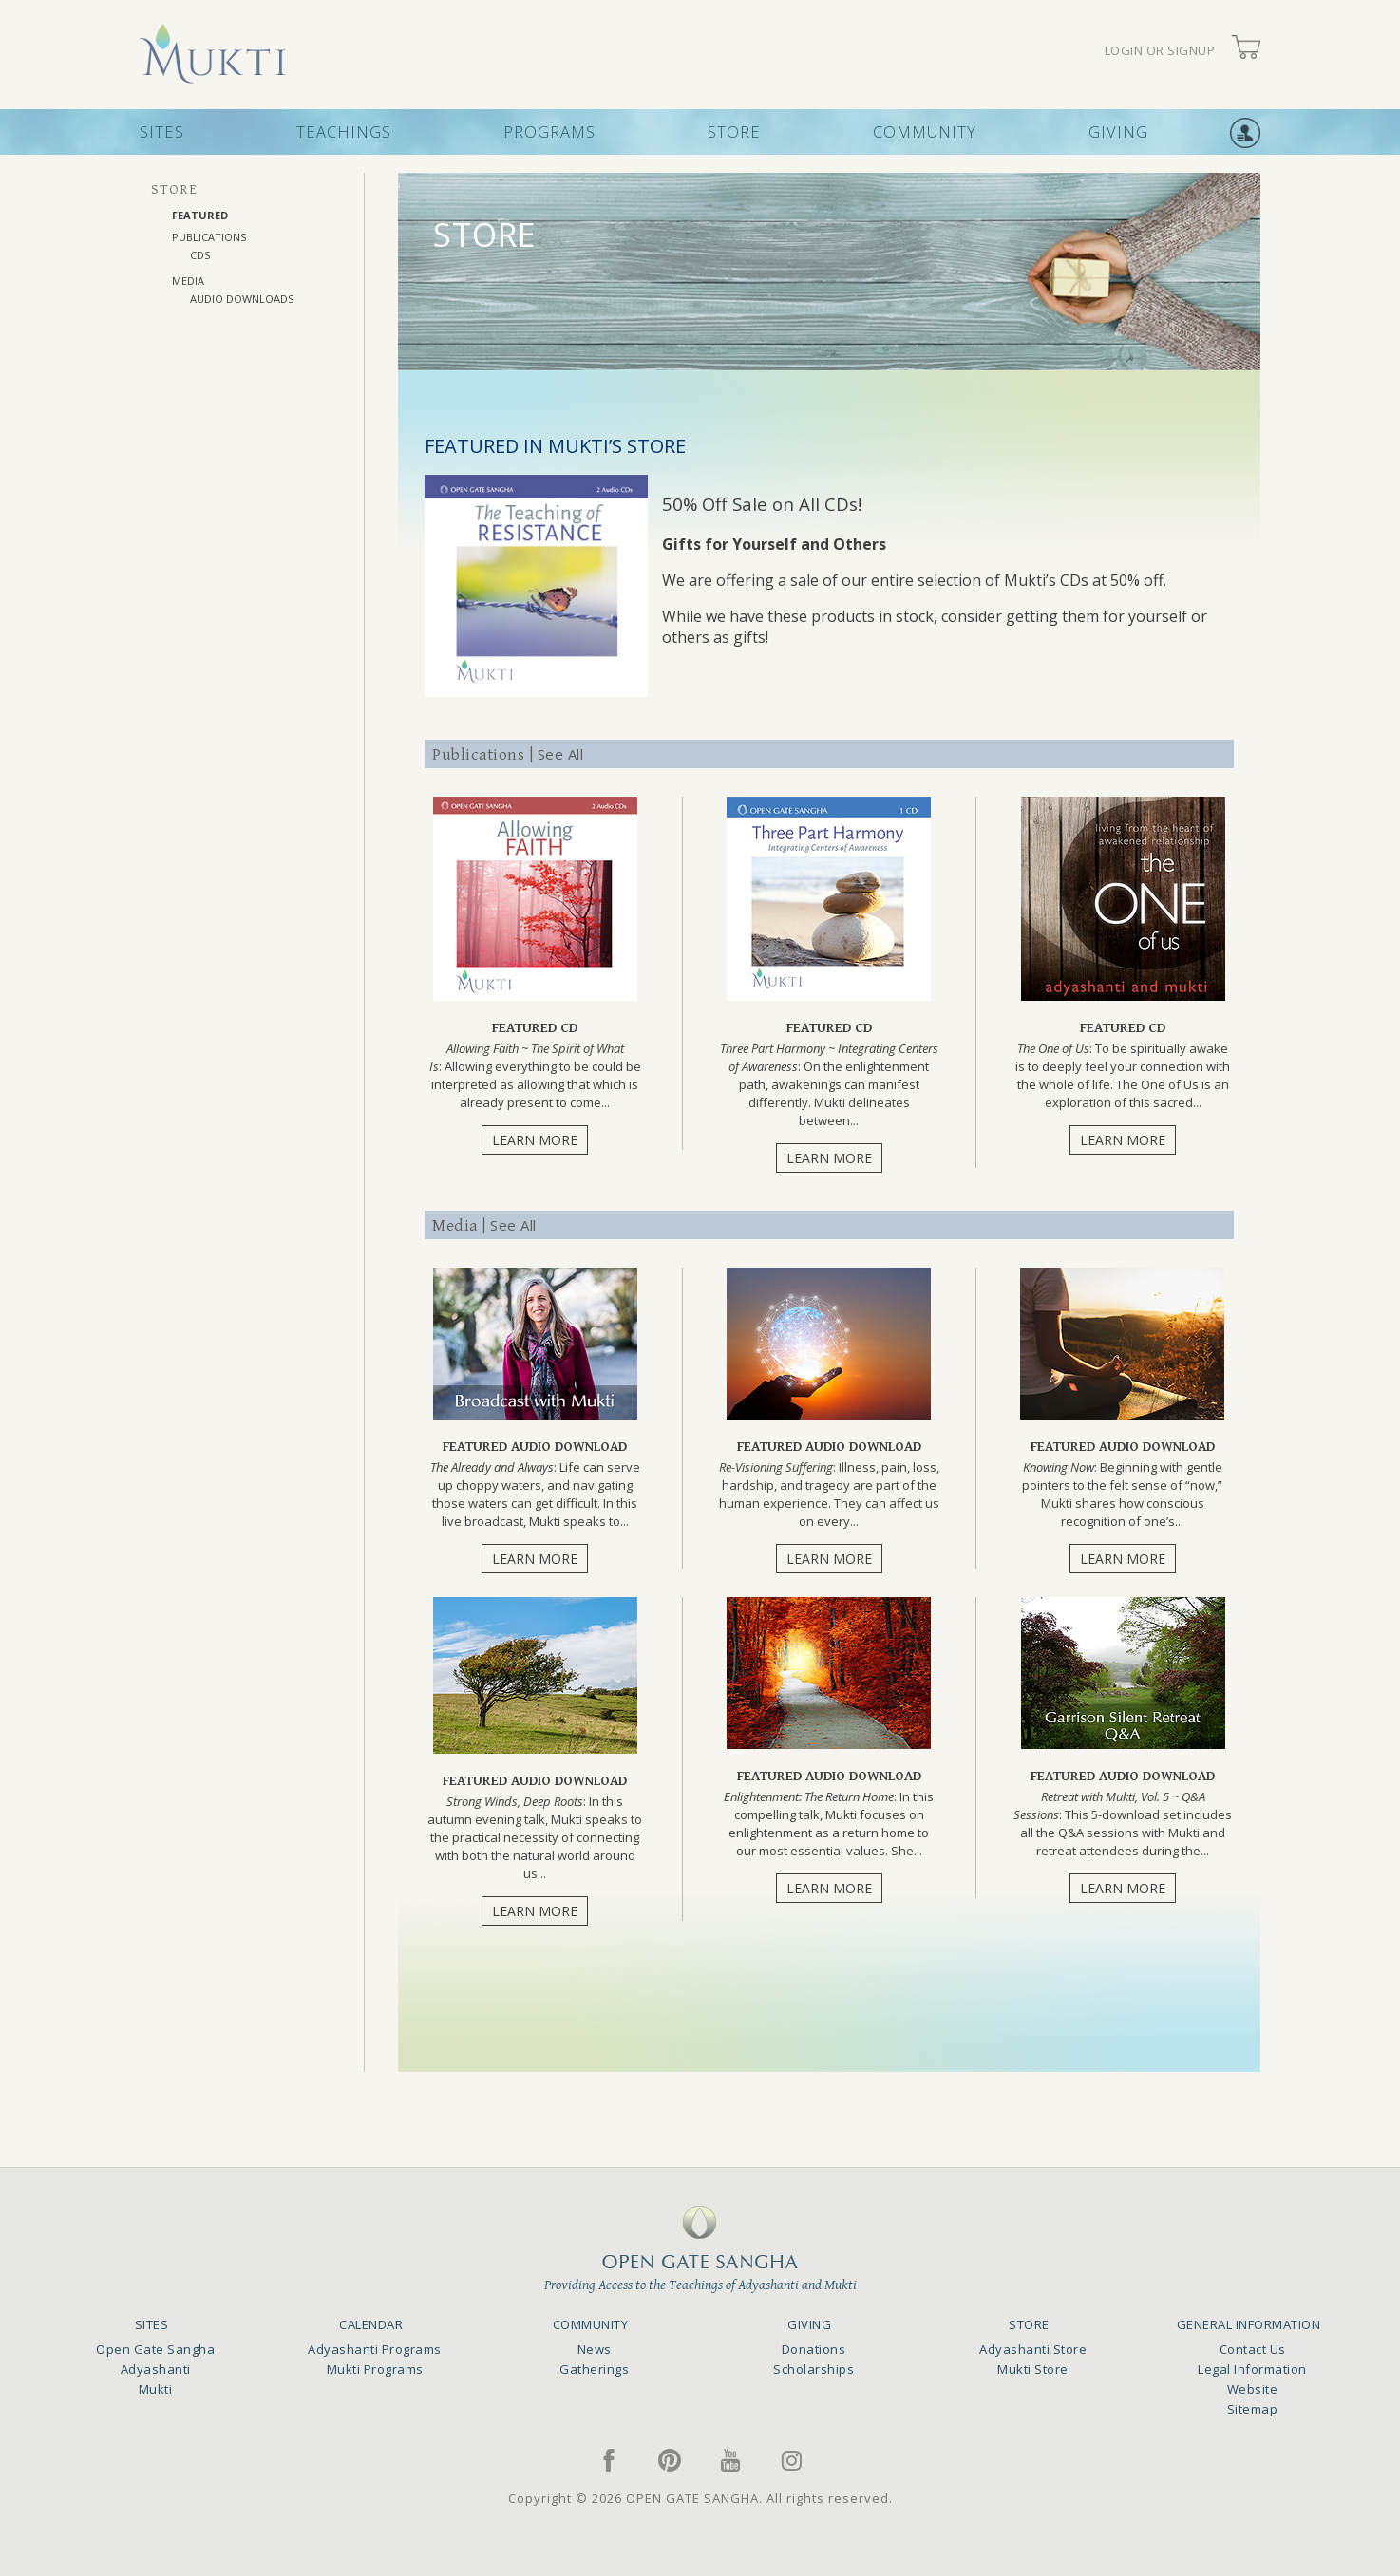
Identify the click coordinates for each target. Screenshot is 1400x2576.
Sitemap (1252, 2408)
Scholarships (813, 2369)
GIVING (1118, 131)
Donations (814, 2349)
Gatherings (594, 2369)
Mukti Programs (375, 2369)
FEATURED (200, 215)
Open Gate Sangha (155, 2349)
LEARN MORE (534, 1140)
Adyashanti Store (1033, 2349)
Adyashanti (156, 2369)
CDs (200, 255)
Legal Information (1252, 2369)
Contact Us (1253, 2349)
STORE (734, 131)
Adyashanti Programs (375, 2349)
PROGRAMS (549, 131)
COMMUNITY (924, 131)
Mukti (156, 2388)
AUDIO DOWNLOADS (241, 298)
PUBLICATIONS (209, 237)
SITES (162, 131)
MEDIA (188, 280)
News (594, 2349)
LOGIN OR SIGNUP (1160, 50)
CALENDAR (371, 2324)
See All (561, 753)
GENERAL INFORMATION (1249, 2324)
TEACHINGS (343, 131)
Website (1252, 2388)
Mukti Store (1033, 2369)
